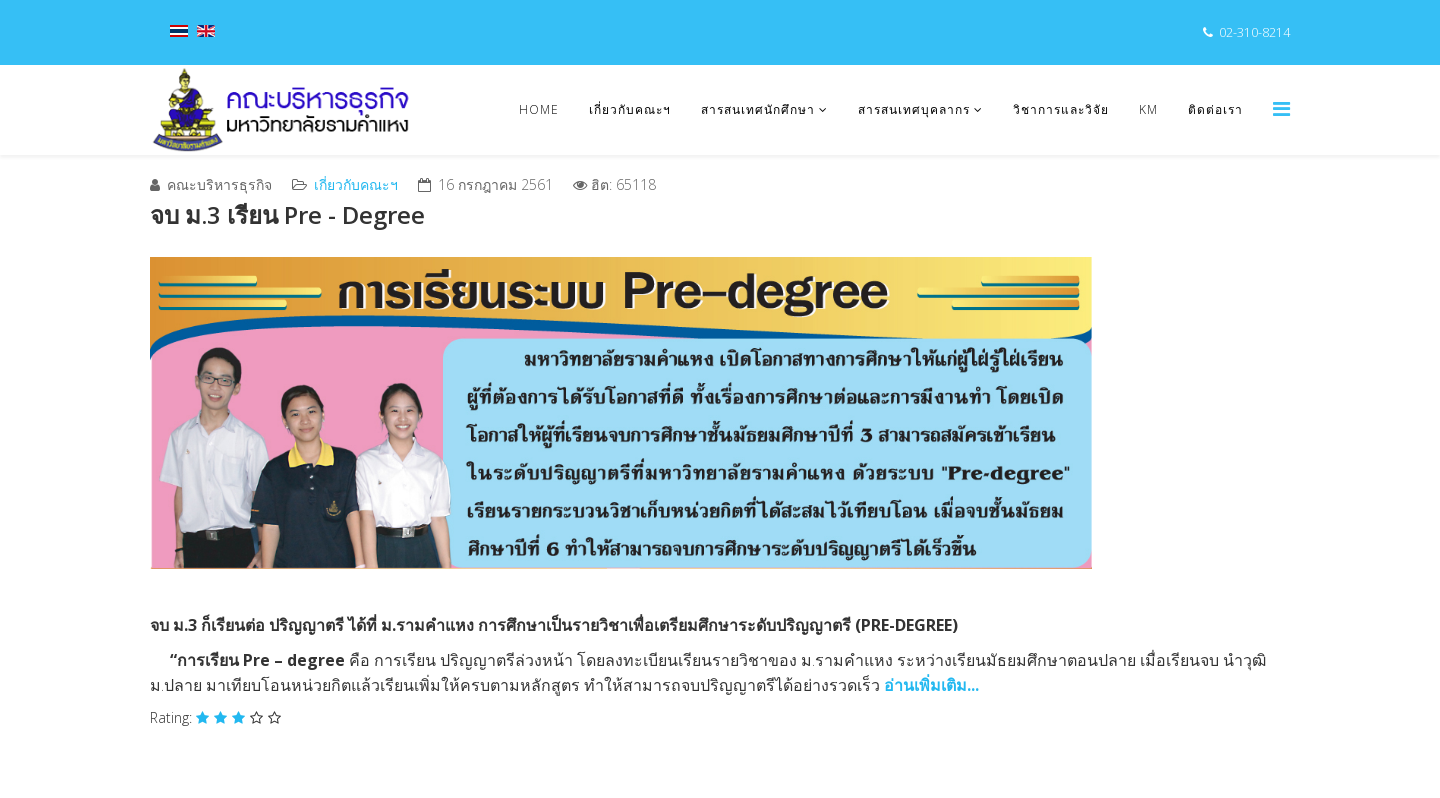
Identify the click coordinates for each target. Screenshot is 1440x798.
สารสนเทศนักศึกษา (758, 109)
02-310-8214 (1254, 32)
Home (539, 109)
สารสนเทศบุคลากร (914, 109)
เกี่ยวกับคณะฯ (630, 109)
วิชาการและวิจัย (1061, 109)
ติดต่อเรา (1215, 109)
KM (1148, 109)
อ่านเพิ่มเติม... (931, 685)
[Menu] (1281, 108)
